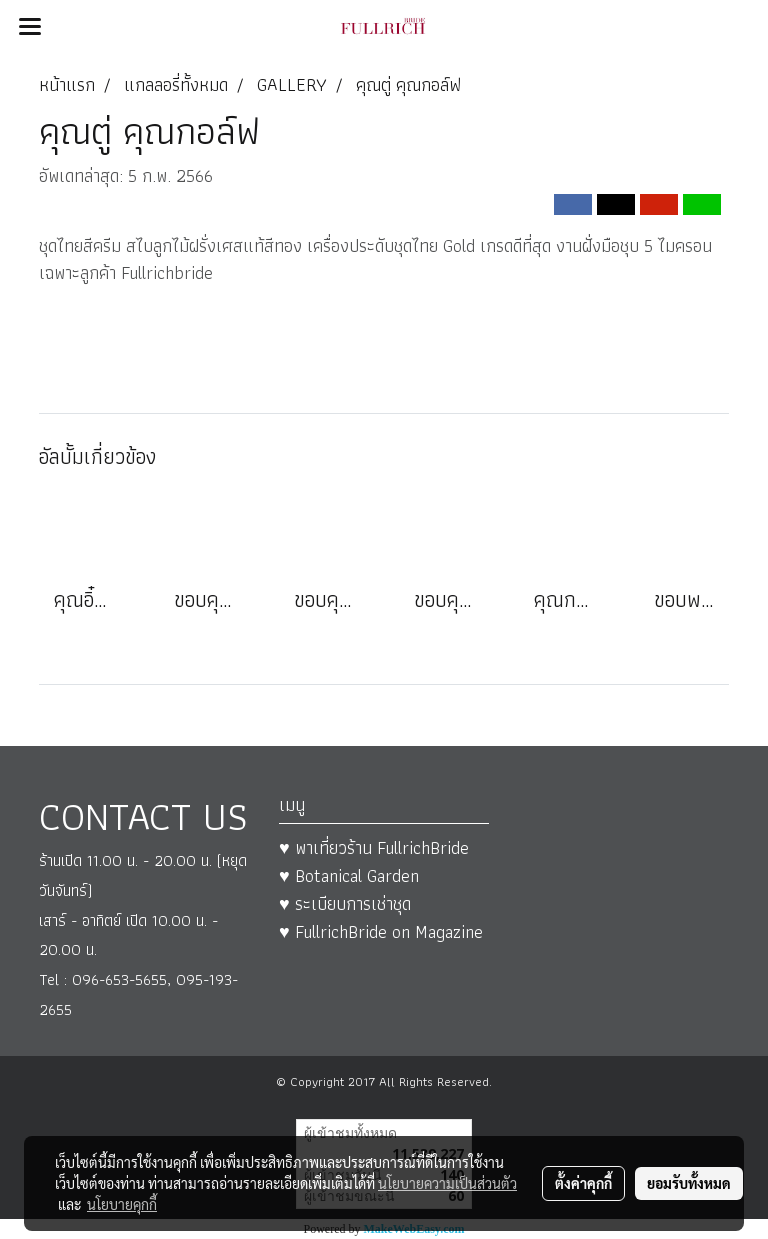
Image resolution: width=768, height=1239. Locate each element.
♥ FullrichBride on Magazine (381, 931)
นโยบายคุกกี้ (122, 1204)
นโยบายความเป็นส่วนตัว (447, 1183)
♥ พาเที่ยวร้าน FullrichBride (374, 847)
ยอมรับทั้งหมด (689, 1183)
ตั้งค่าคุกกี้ (583, 1183)
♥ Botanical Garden (349, 875)
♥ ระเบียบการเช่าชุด (345, 903)
